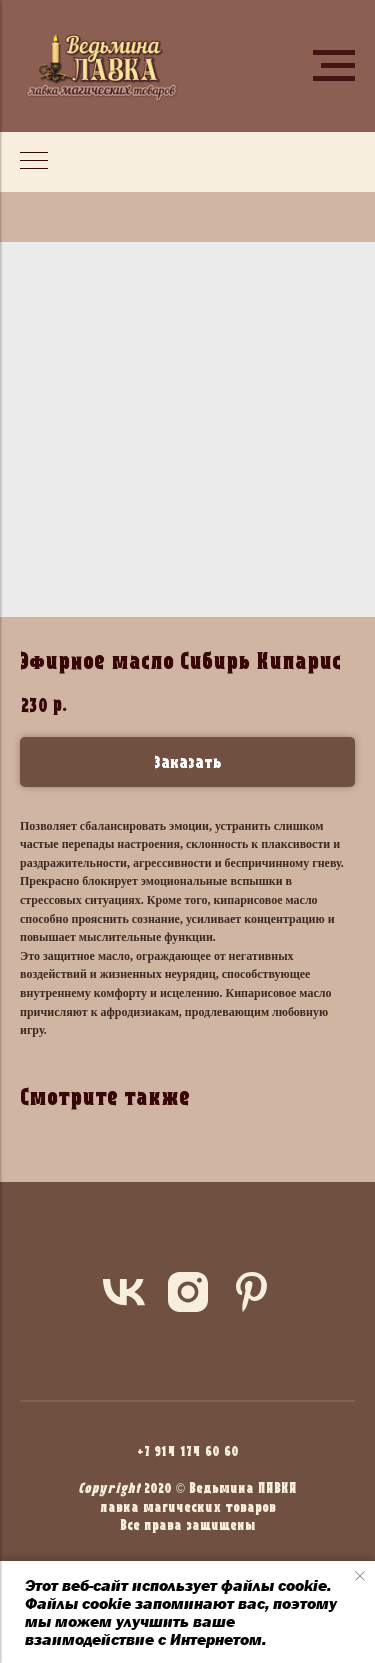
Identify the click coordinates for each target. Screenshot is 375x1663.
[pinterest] (252, 1292)
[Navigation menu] (334, 66)
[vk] (124, 1292)
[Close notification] (360, 1576)
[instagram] (188, 1292)
